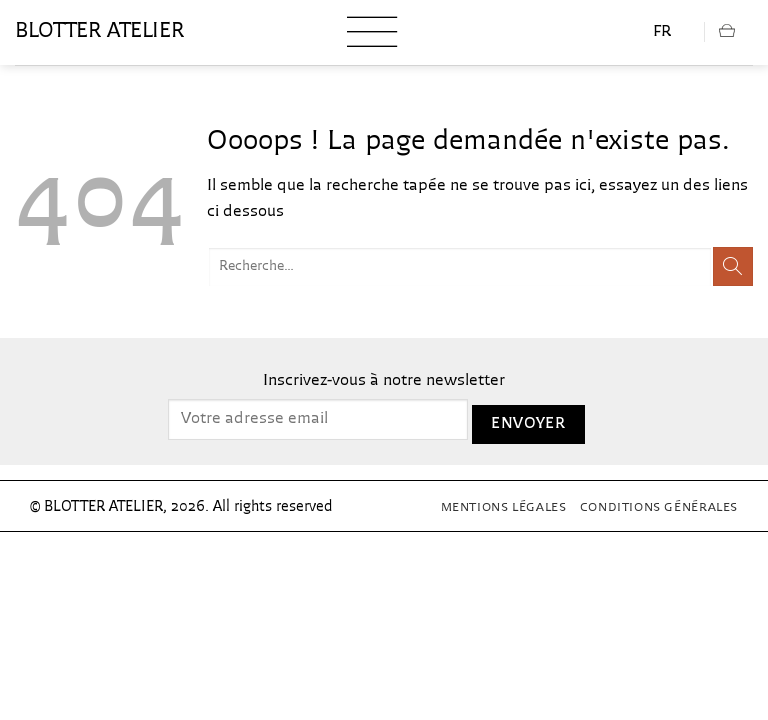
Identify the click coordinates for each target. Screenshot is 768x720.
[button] (372, 32)
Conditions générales (659, 508)
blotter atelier (99, 32)
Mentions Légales (504, 508)
